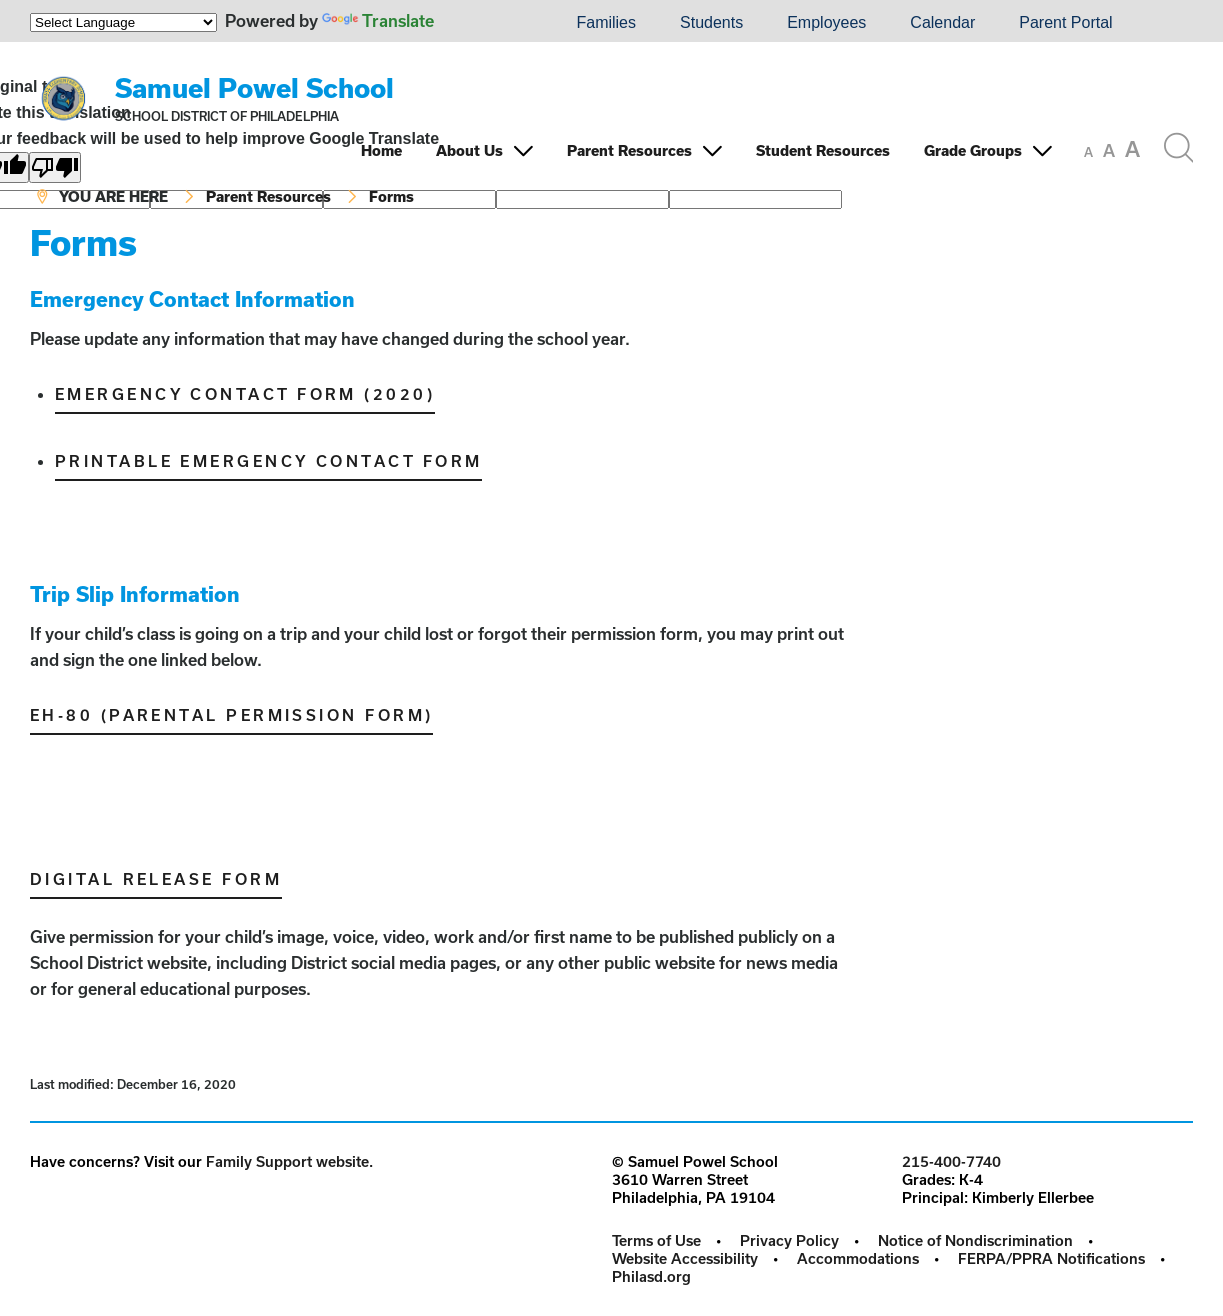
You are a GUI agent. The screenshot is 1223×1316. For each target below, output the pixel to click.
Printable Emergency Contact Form (268, 461)
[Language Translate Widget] (123, 22)
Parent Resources (629, 150)
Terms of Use (656, 1240)
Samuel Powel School (254, 87)
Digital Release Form (156, 879)
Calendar (942, 22)
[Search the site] (1178, 148)
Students (711, 22)
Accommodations (858, 1258)
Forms (391, 196)
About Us (469, 150)
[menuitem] (486, 23)
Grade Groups (973, 150)
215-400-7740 (951, 1161)
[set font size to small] (1088, 152)
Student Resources (823, 150)
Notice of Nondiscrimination (975, 1240)
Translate (378, 20)
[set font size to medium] (1109, 151)
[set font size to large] (1132, 149)
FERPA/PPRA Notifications (1051, 1258)
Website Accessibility (685, 1258)
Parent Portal (1065, 22)
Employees (826, 22)
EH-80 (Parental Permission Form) (231, 715)
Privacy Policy (789, 1240)
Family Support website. (289, 1161)
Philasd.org (651, 1276)
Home (381, 150)
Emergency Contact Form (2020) (245, 394)
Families (606, 22)
